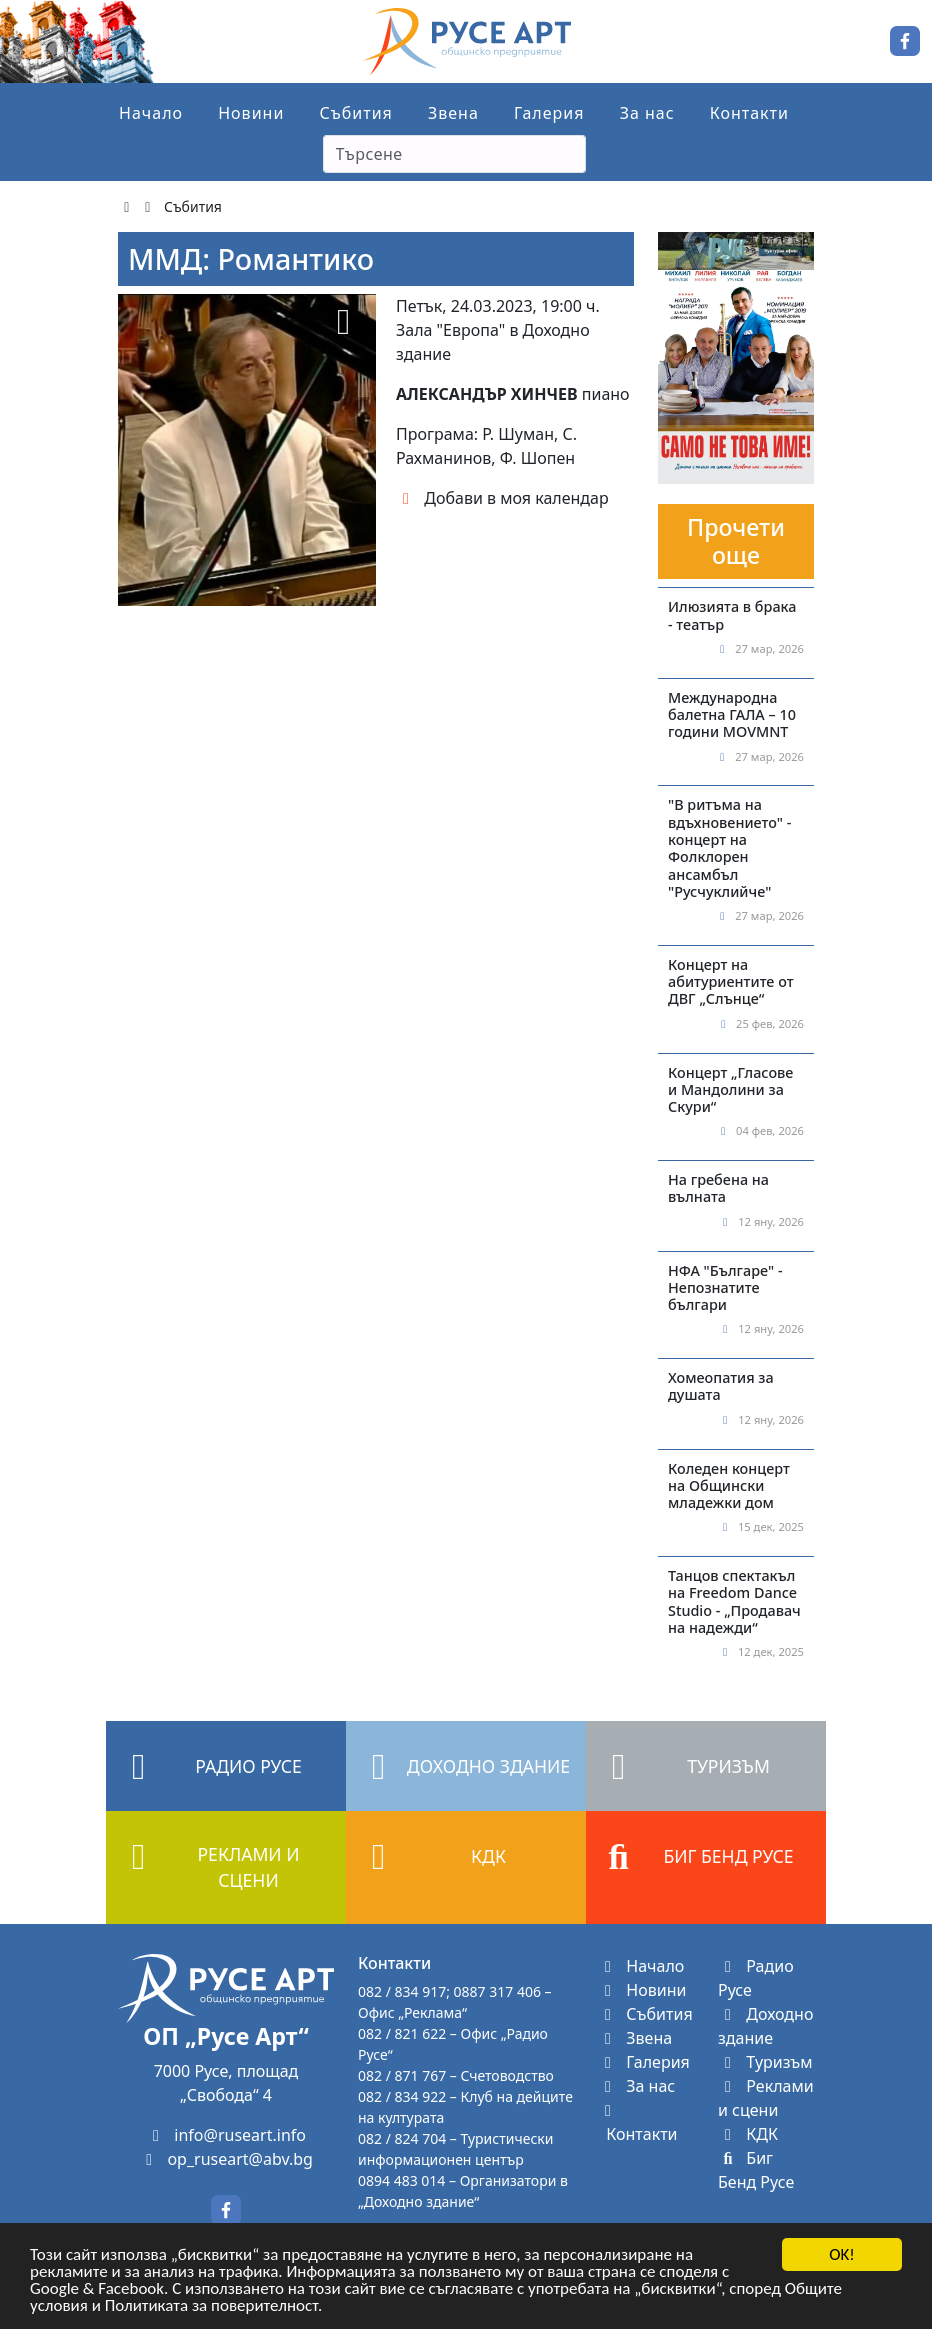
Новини (251, 113)
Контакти (749, 113)
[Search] (454, 154)
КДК (748, 2134)
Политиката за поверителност (211, 2307)
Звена (453, 113)
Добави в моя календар (502, 498)
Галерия (549, 113)
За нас (647, 113)
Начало (151, 113)
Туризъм (765, 2062)
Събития (356, 113)
